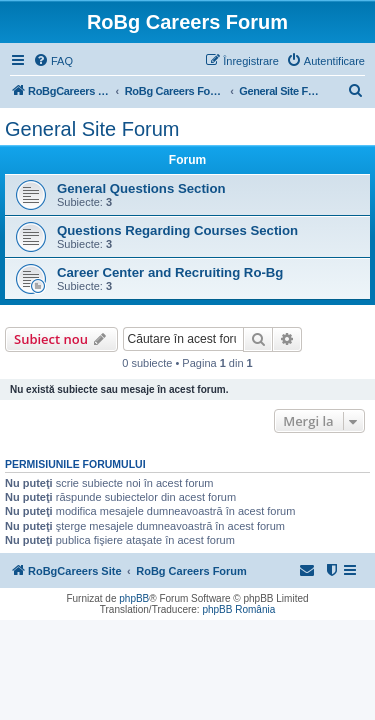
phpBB (134, 598)
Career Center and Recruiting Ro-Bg (170, 272)
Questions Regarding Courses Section (177, 230)
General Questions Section (141, 188)
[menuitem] (53, 61)
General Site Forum (92, 129)
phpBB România (238, 609)
